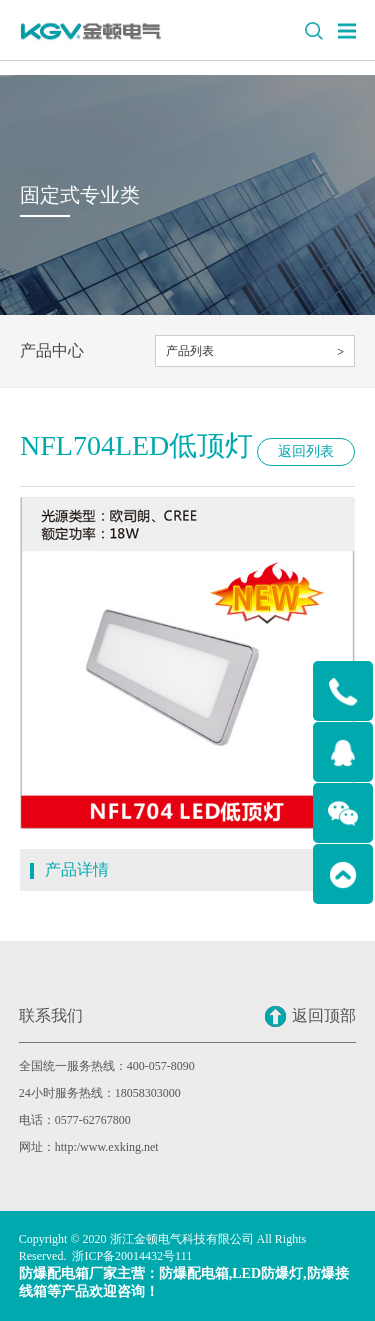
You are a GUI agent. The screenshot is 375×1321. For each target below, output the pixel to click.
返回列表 (306, 451)
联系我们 (51, 1015)
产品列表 (190, 351)
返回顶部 (310, 1016)
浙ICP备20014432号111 (132, 1256)
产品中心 (52, 350)
